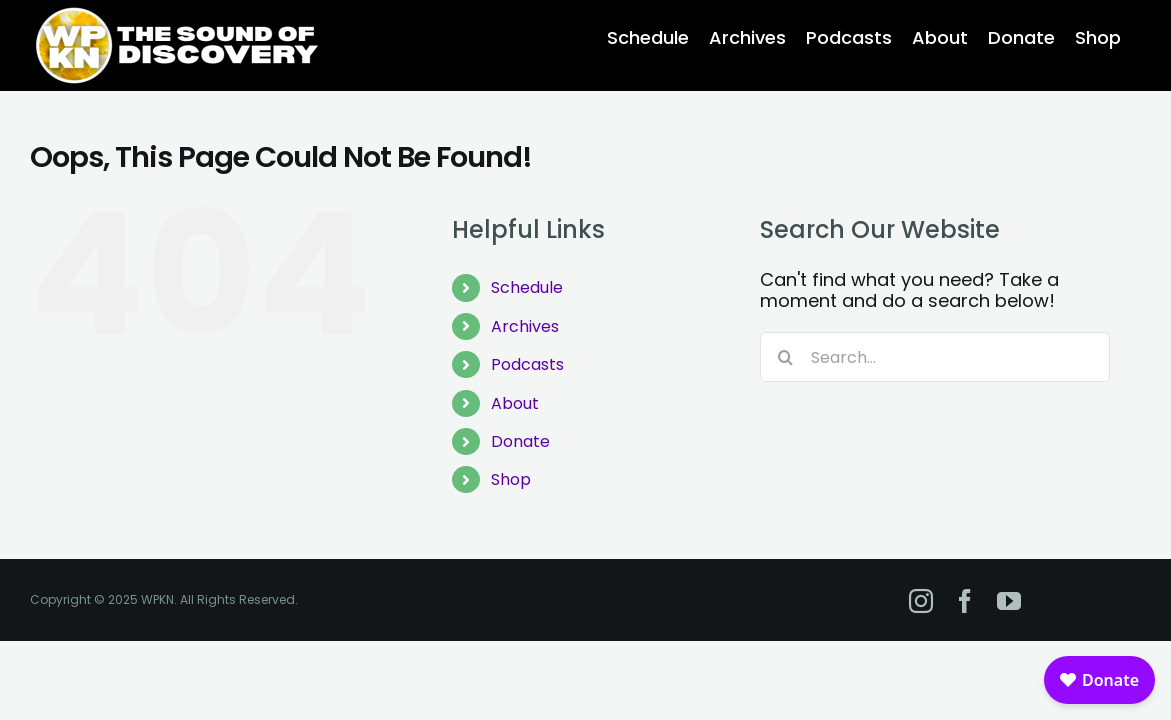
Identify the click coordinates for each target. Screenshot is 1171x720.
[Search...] (935, 357)
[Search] (785, 357)
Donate (520, 441)
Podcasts (527, 364)
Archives (525, 326)
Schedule (527, 287)
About (515, 403)
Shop (511, 479)
